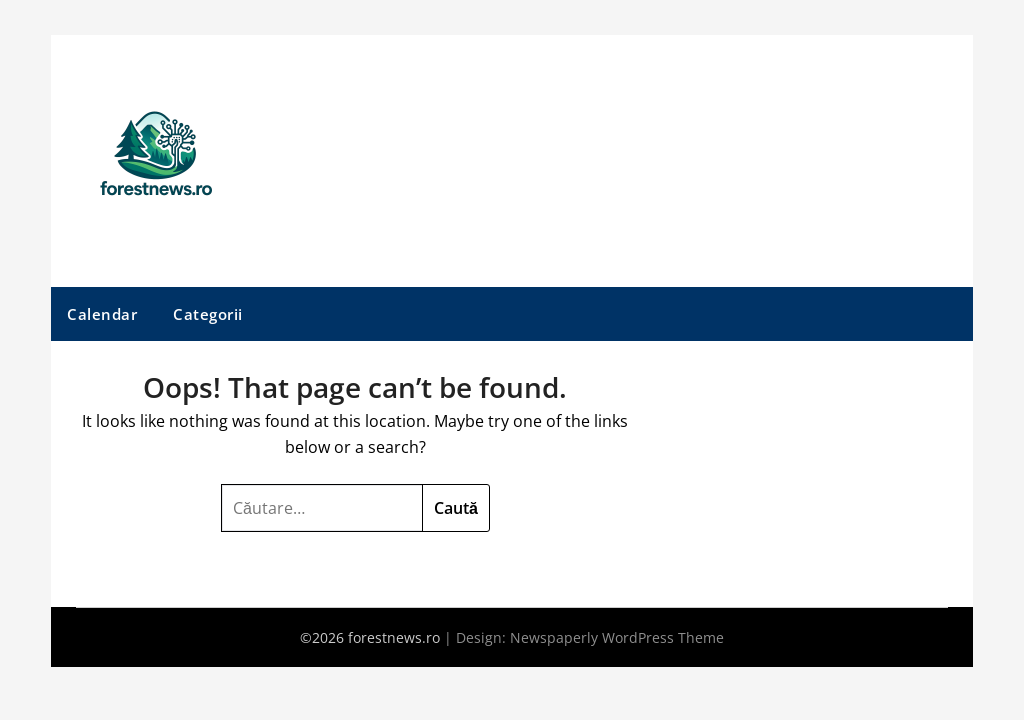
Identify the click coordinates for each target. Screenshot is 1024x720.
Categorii (208, 314)
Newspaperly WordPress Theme (617, 637)
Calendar (102, 314)
